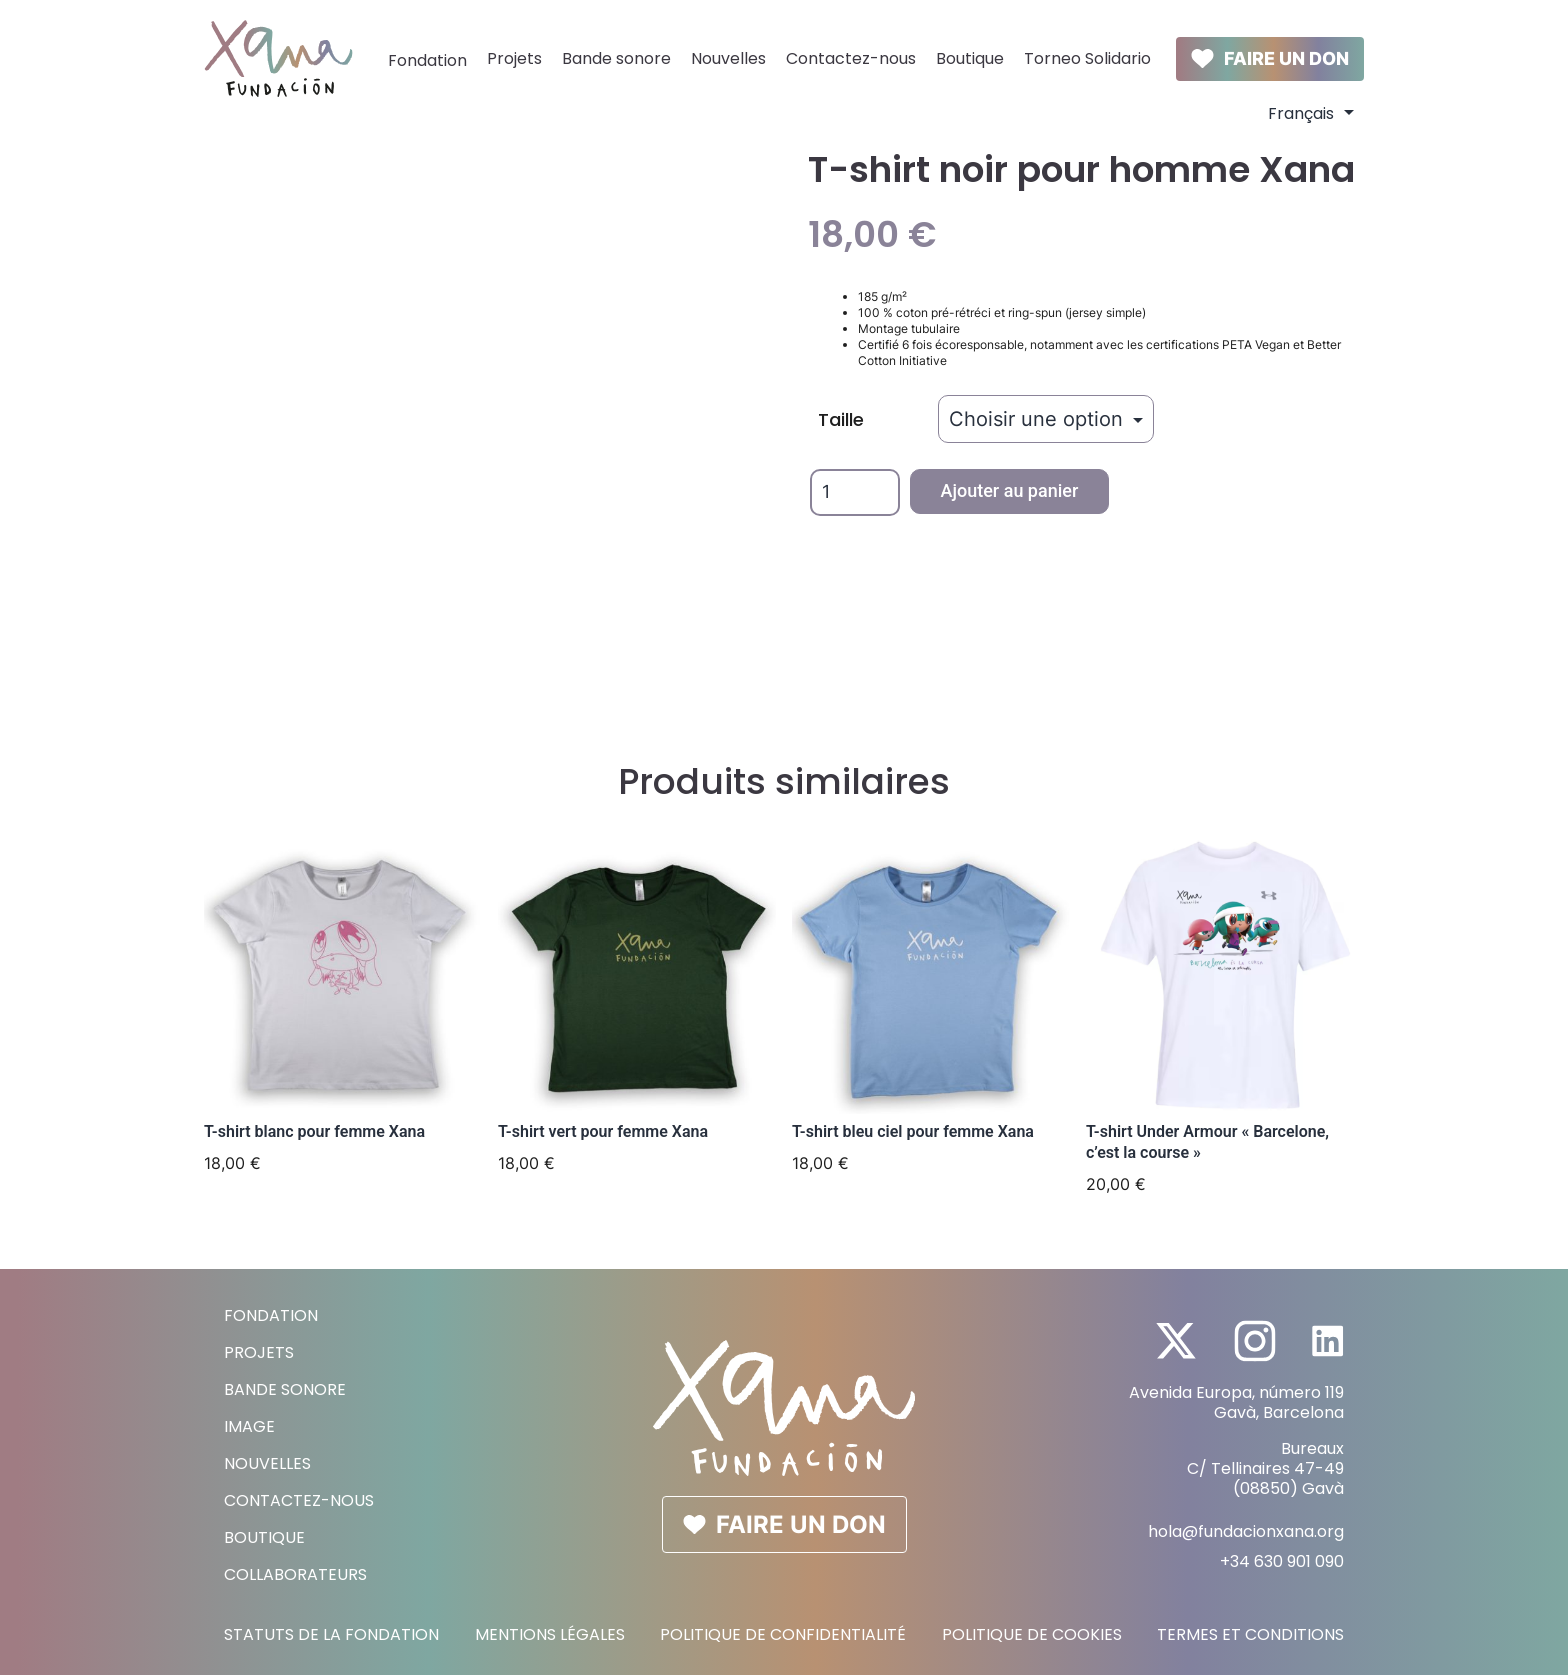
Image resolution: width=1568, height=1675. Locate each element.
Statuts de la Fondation (331, 1635)
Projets (514, 58)
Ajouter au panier (1010, 490)
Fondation (427, 60)
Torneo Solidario (1087, 58)
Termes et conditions (1250, 1635)
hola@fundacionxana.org (1246, 1531)
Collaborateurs (295, 1574)
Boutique (970, 58)
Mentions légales (550, 1635)
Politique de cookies (1032, 1635)
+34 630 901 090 (1282, 1561)
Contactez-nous (851, 58)
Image (249, 1426)
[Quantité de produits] (855, 492)
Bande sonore (616, 58)
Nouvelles (728, 58)
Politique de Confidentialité (783, 1635)
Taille (841, 419)
